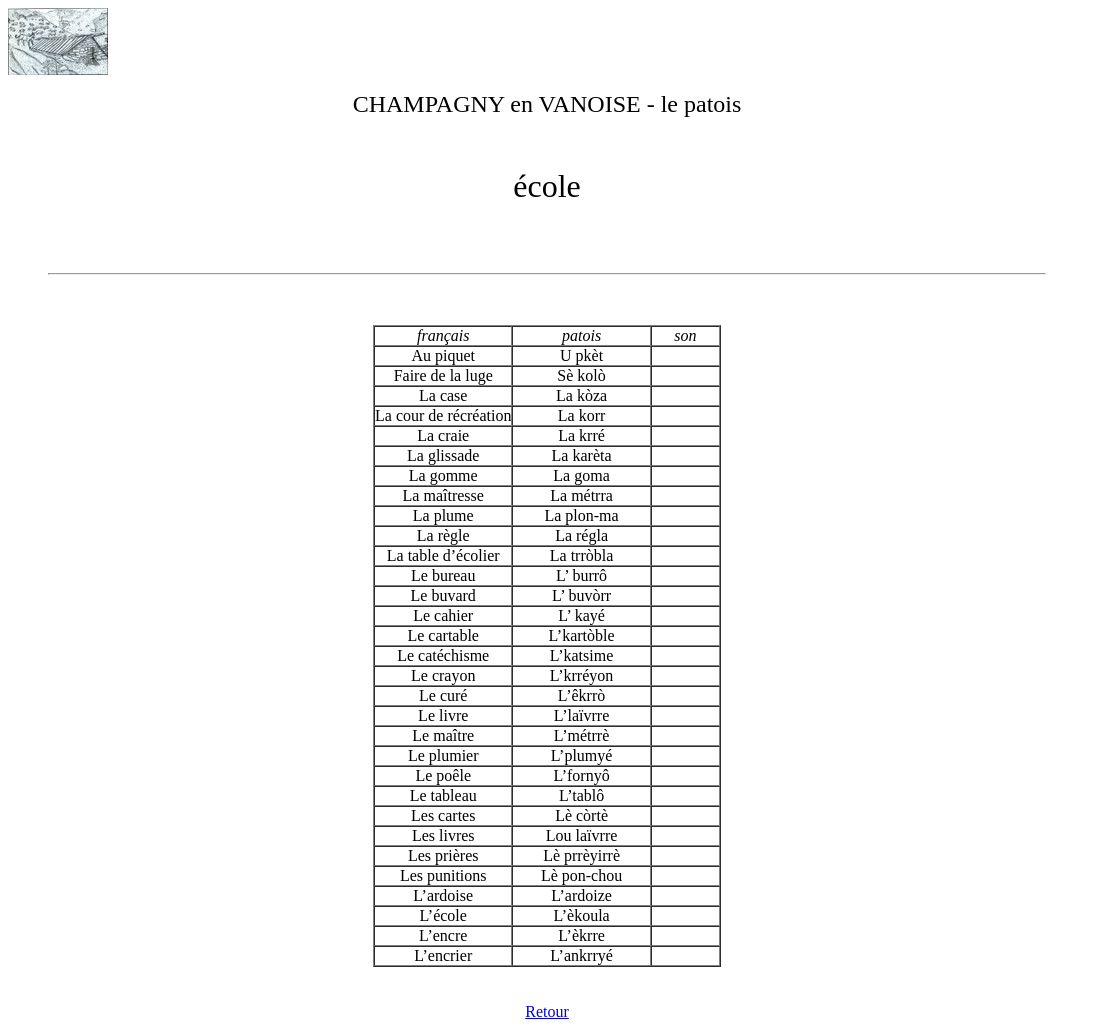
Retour (547, 1011)
